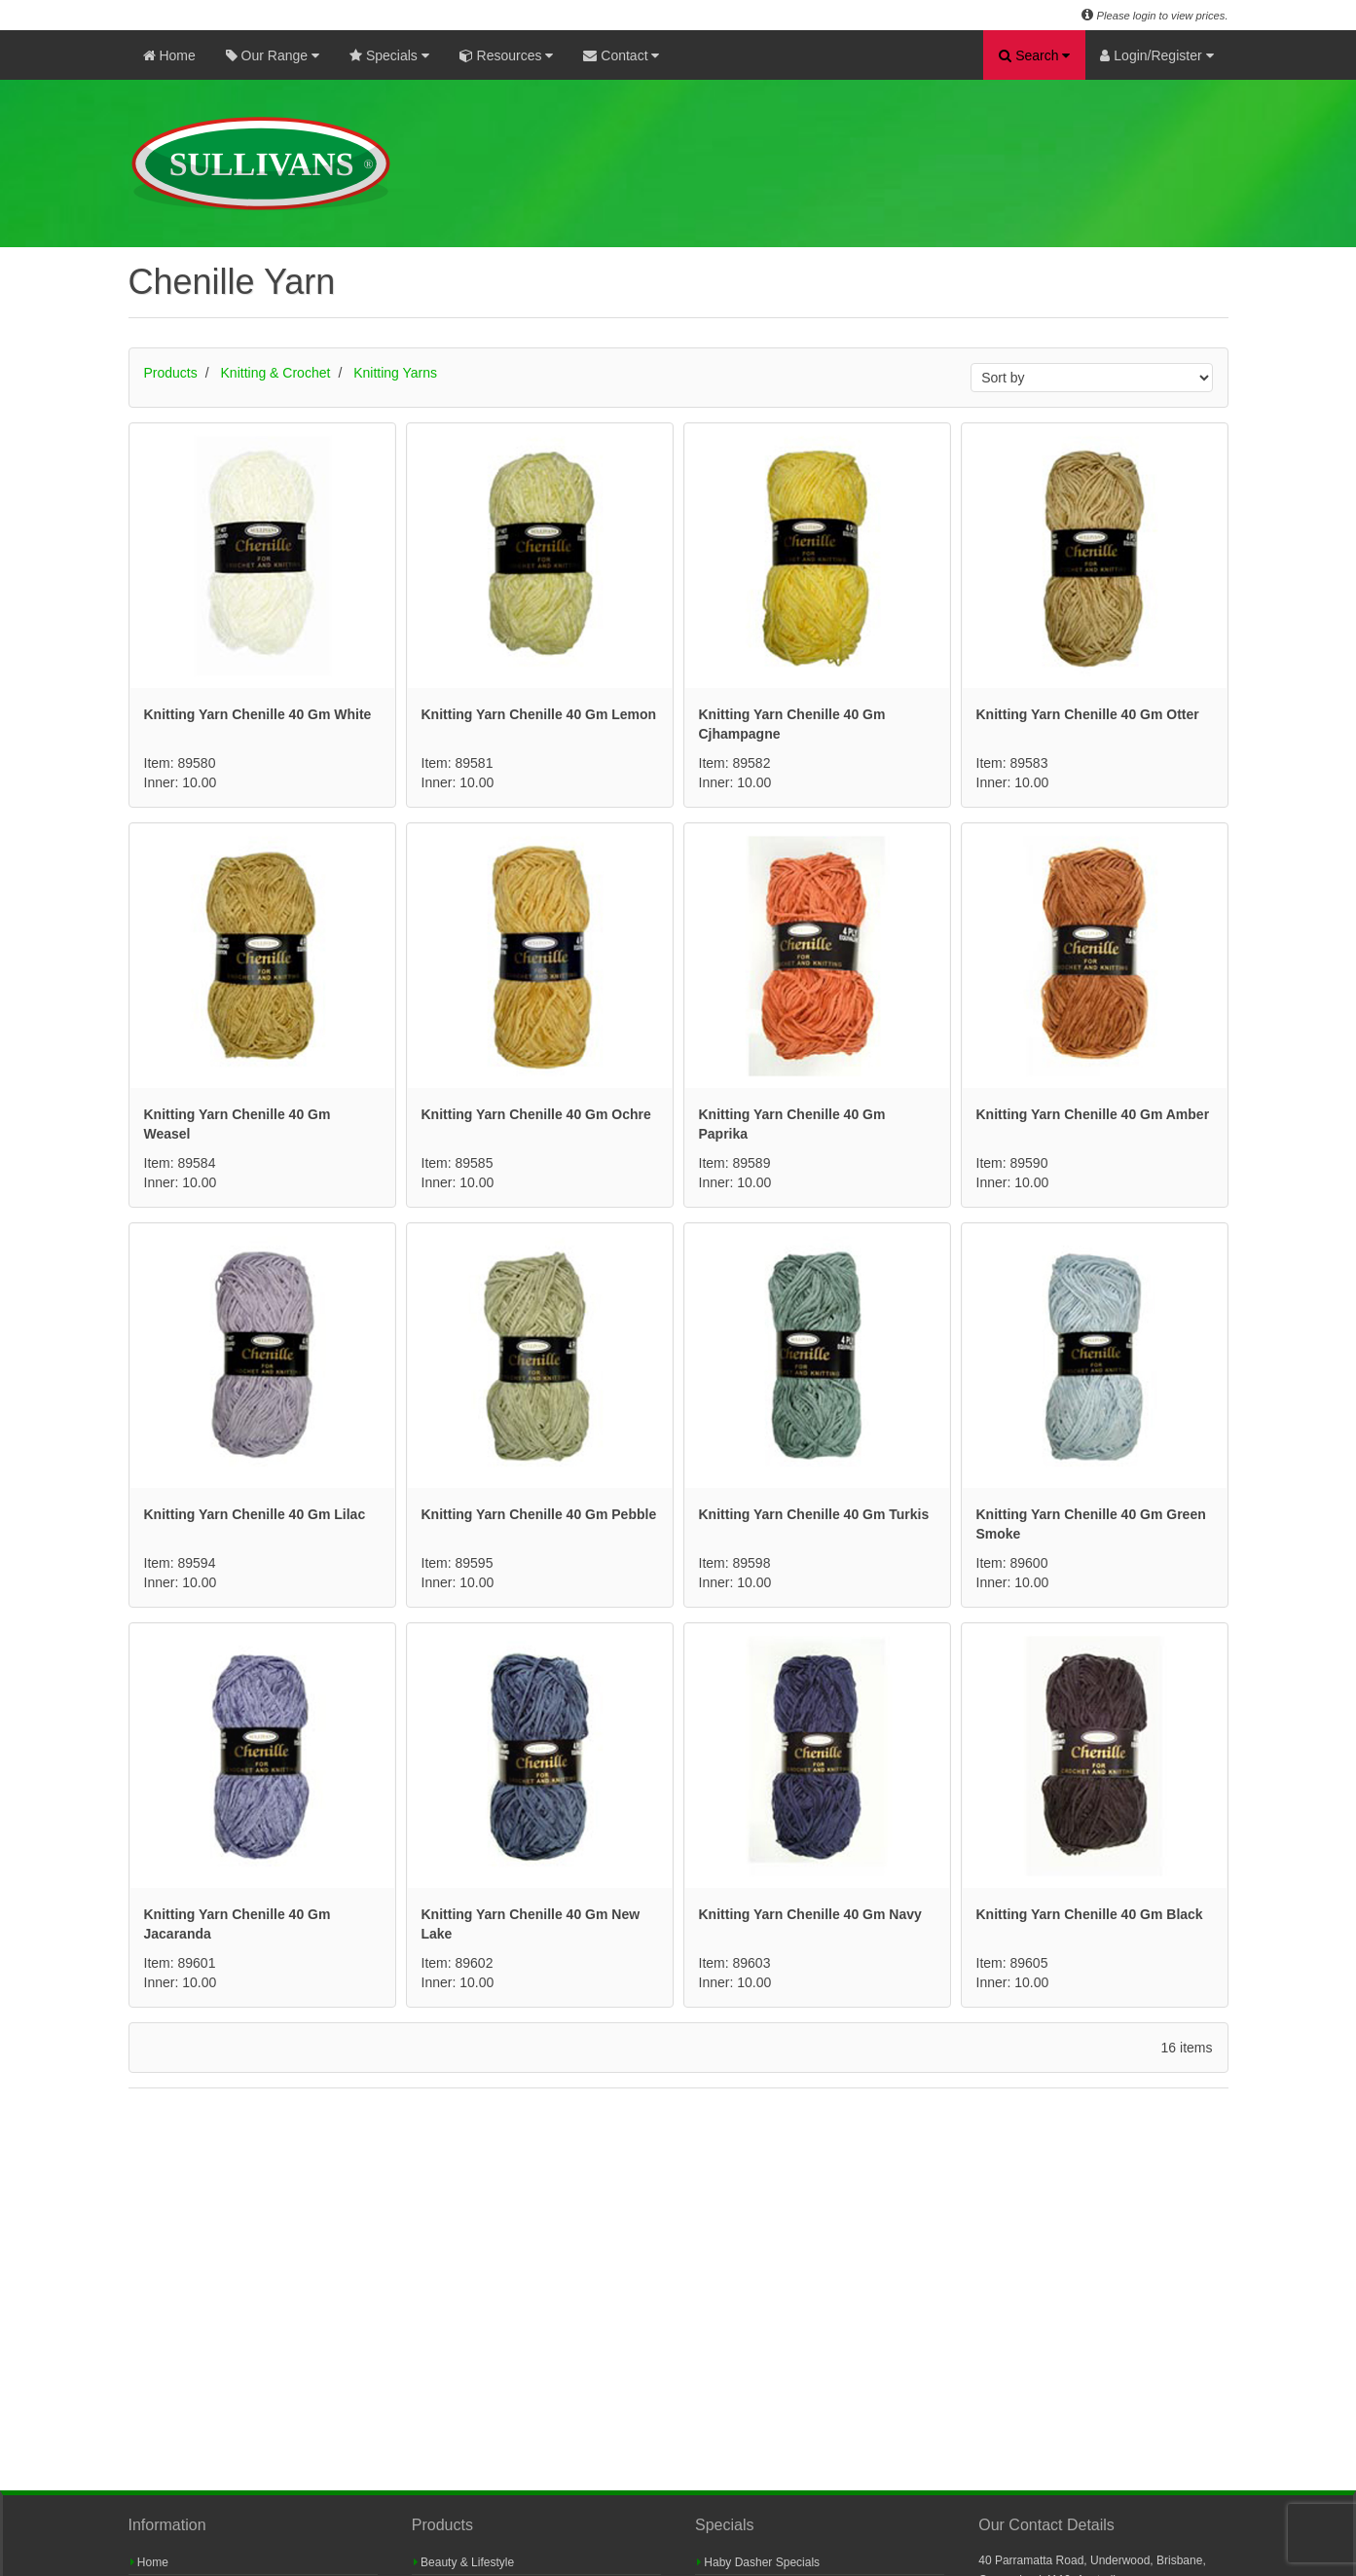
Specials (389, 55)
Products (171, 373)
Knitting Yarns (395, 373)
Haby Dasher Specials (758, 2562)
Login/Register (1156, 55)
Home (169, 55)
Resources (506, 55)
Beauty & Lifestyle (464, 2562)
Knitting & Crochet (276, 373)
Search (1034, 55)
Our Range (272, 55)
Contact (621, 55)
